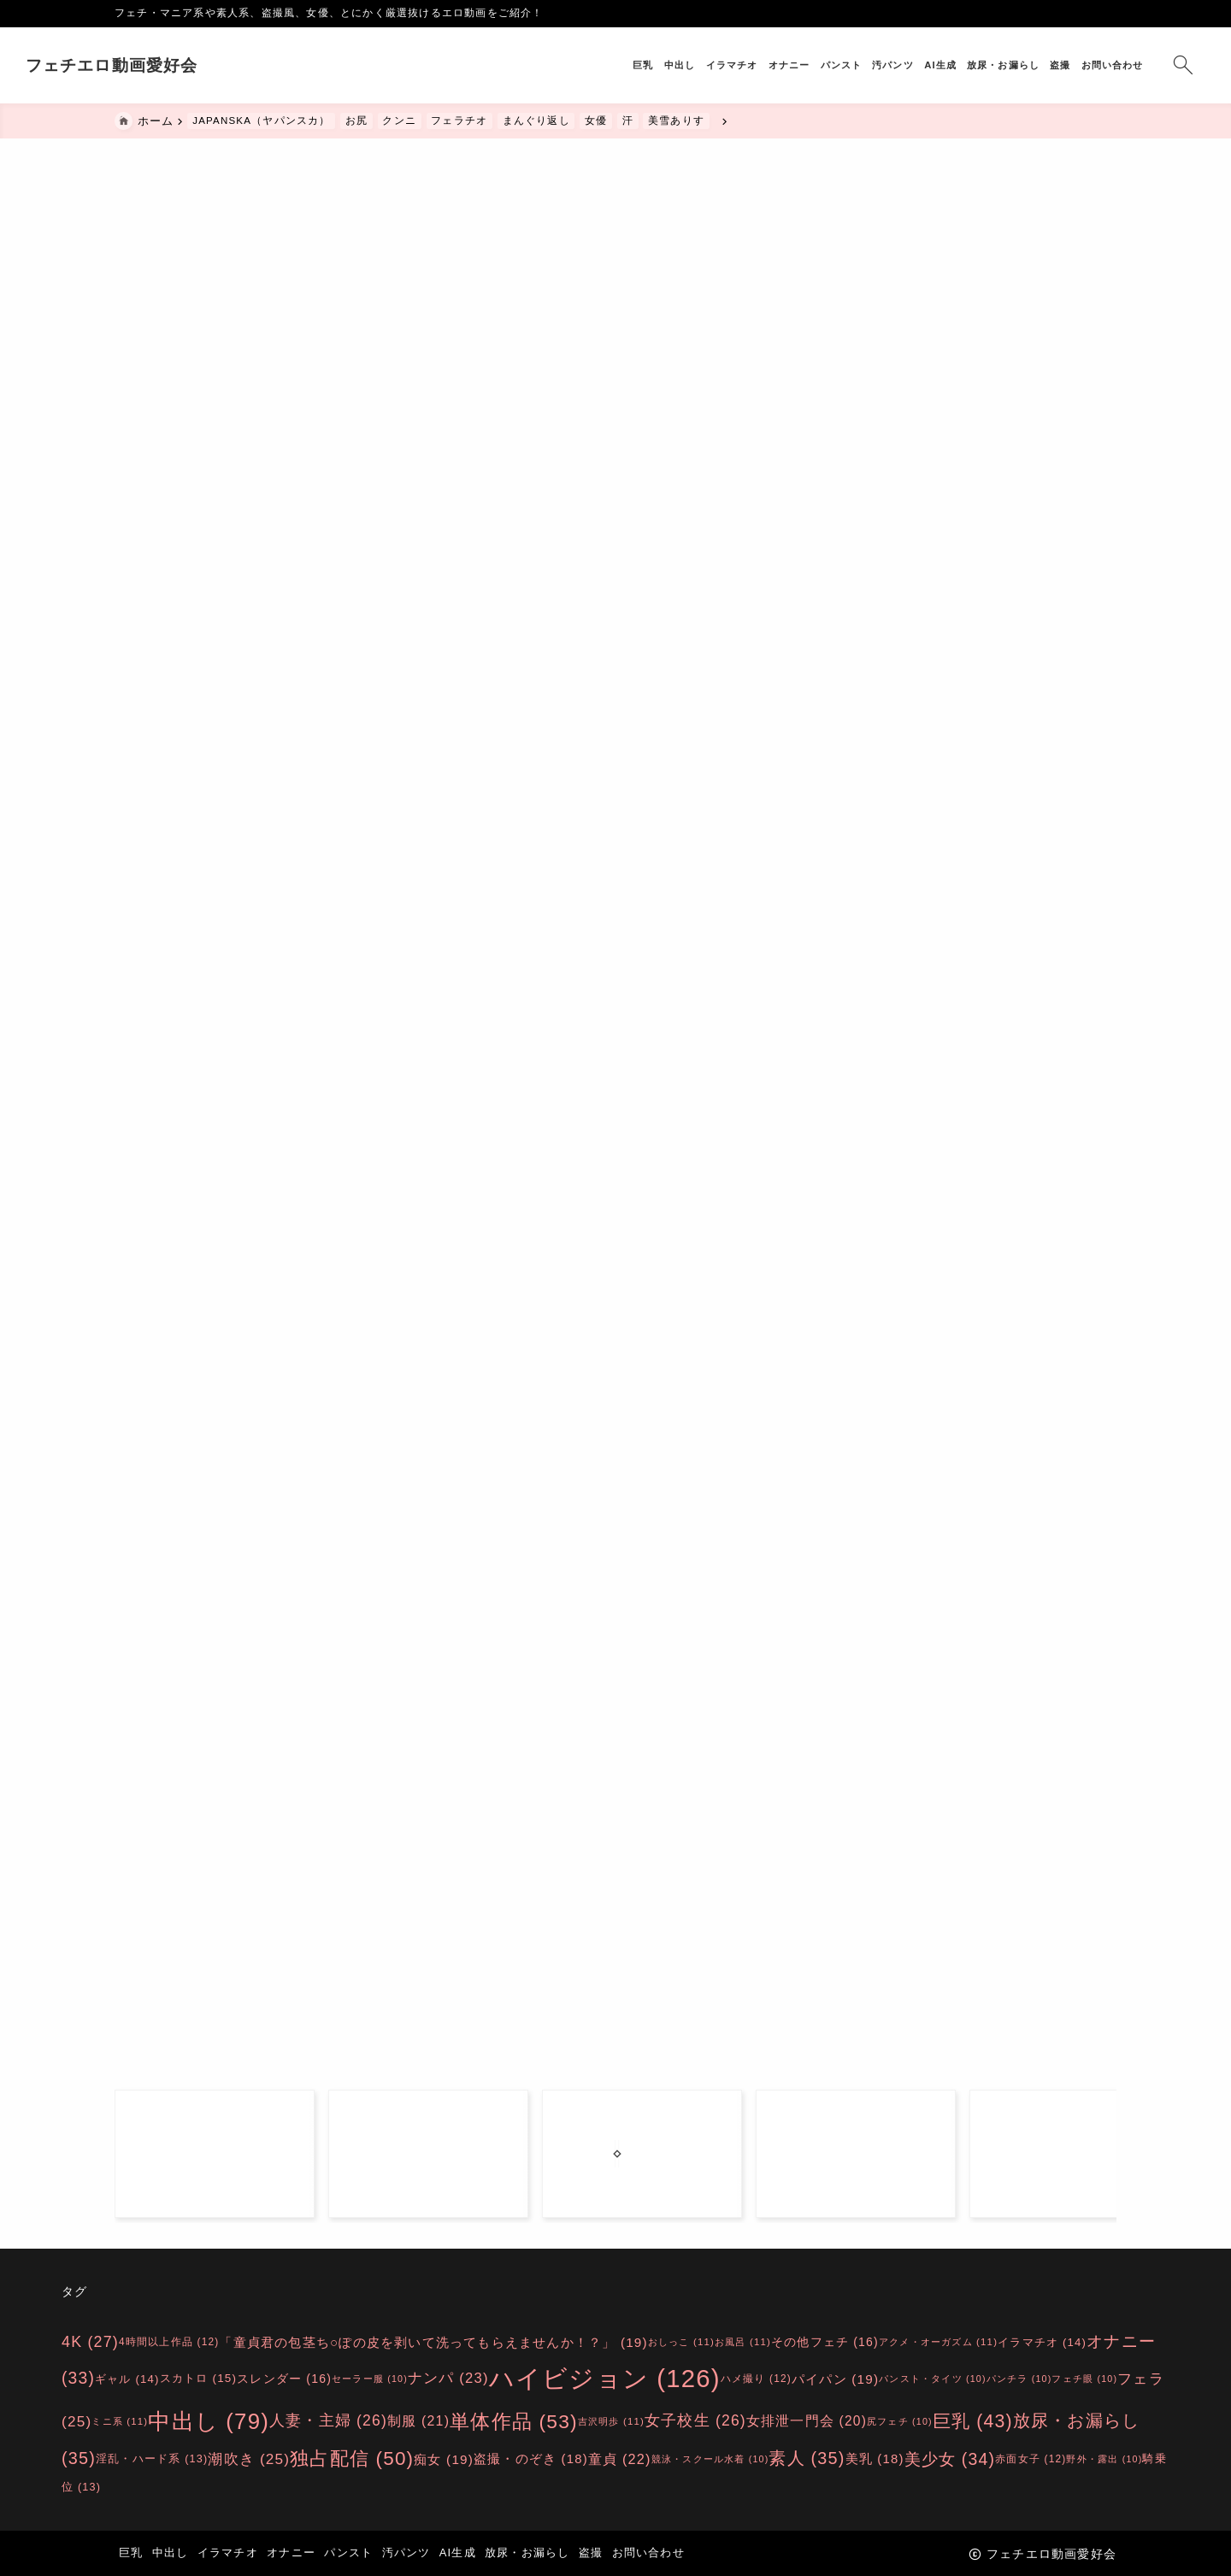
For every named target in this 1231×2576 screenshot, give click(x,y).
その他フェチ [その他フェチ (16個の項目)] (825, 2341)
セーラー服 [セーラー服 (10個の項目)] (370, 2378)
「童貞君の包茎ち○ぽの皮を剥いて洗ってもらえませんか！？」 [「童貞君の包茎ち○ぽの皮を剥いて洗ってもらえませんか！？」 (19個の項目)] (433, 2341)
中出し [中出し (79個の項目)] (208, 2421)
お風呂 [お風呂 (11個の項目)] (743, 2342)
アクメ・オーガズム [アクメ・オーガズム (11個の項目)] (938, 2342)
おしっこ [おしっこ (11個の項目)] (681, 2342)
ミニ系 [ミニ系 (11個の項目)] (119, 2421)
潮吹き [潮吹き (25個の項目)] (249, 2458)
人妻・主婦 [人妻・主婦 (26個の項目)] (328, 2421)
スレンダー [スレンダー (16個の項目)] (284, 2378)
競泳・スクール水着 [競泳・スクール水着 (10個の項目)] (710, 2458)
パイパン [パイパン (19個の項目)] (835, 2379)
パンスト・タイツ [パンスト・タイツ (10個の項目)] (933, 2378)
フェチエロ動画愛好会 (201, 65)
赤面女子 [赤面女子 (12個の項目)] (1030, 2458)
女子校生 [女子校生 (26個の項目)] (695, 2421)
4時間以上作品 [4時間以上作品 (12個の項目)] (169, 2341)
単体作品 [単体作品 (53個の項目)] (514, 2421)
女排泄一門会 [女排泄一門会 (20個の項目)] (806, 2421)
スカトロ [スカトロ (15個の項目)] (199, 2379)
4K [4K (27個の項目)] (90, 2341)
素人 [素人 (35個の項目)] (807, 2458)
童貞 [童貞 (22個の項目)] (619, 2458)
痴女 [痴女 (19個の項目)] (444, 2458)
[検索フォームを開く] (1093, 65)
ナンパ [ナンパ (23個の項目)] (448, 2379)
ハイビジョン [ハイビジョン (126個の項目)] (605, 2378)
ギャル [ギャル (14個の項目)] (127, 2379)
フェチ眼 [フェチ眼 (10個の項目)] (1084, 2378)
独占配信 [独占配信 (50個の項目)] (352, 2458)
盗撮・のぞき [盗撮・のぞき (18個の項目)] (531, 2458)
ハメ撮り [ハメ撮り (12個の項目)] (756, 2379)
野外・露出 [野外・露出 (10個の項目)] (1104, 2458)
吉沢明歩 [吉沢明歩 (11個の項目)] (611, 2421)
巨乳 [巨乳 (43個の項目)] (973, 2421)
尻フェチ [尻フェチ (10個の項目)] (900, 2421)
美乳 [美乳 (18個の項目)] (874, 2458)
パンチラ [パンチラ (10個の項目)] (1019, 2378)
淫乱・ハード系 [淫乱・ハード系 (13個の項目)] (152, 2458)
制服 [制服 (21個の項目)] (418, 2421)
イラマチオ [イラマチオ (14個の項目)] (1042, 2341)
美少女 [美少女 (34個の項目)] (950, 2458)
